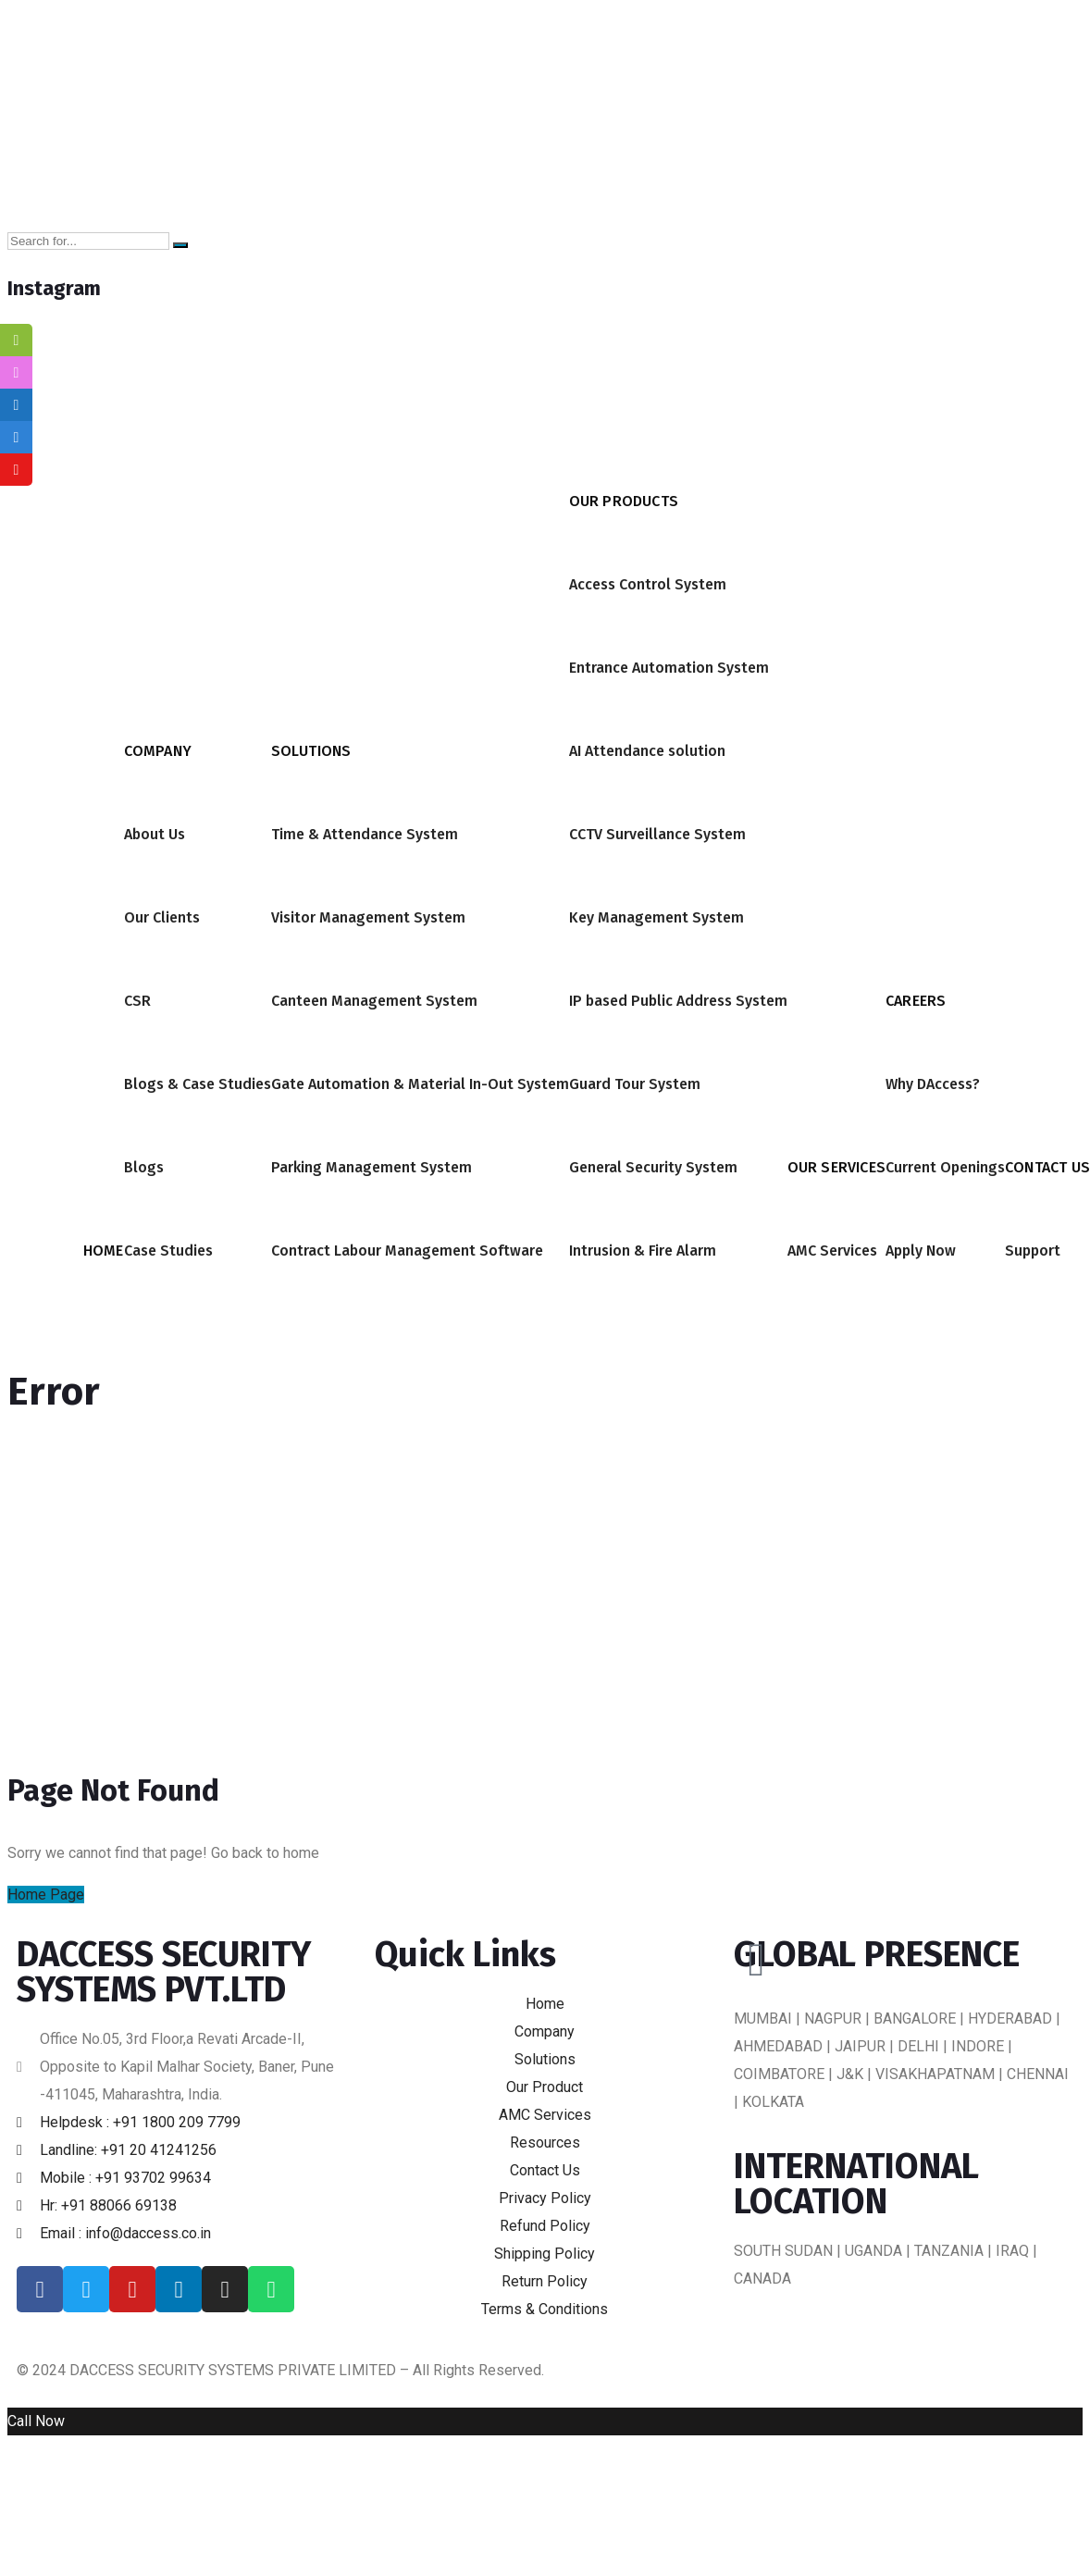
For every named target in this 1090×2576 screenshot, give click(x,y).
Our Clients (162, 917)
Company (158, 751)
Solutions (311, 751)
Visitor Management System (368, 917)
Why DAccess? (933, 1084)
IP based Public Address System (678, 1000)
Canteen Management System (374, 1000)
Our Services (836, 1167)
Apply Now (921, 1250)
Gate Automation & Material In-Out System (420, 1084)
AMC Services (832, 1250)
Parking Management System (371, 1167)
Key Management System (656, 917)
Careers (916, 1000)
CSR (137, 1000)
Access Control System (647, 584)
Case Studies (168, 1250)
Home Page (45, 1894)
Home (103, 1250)
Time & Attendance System (364, 834)
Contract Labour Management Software (407, 1250)
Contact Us (1047, 1167)
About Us (154, 834)
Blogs (144, 1167)
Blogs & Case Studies (197, 1084)
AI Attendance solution (647, 751)
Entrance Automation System (669, 667)
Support (1032, 1250)
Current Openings (945, 1167)
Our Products (623, 501)
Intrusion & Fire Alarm (642, 1250)
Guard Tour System (634, 1084)
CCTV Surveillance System (657, 834)
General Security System (653, 1167)
